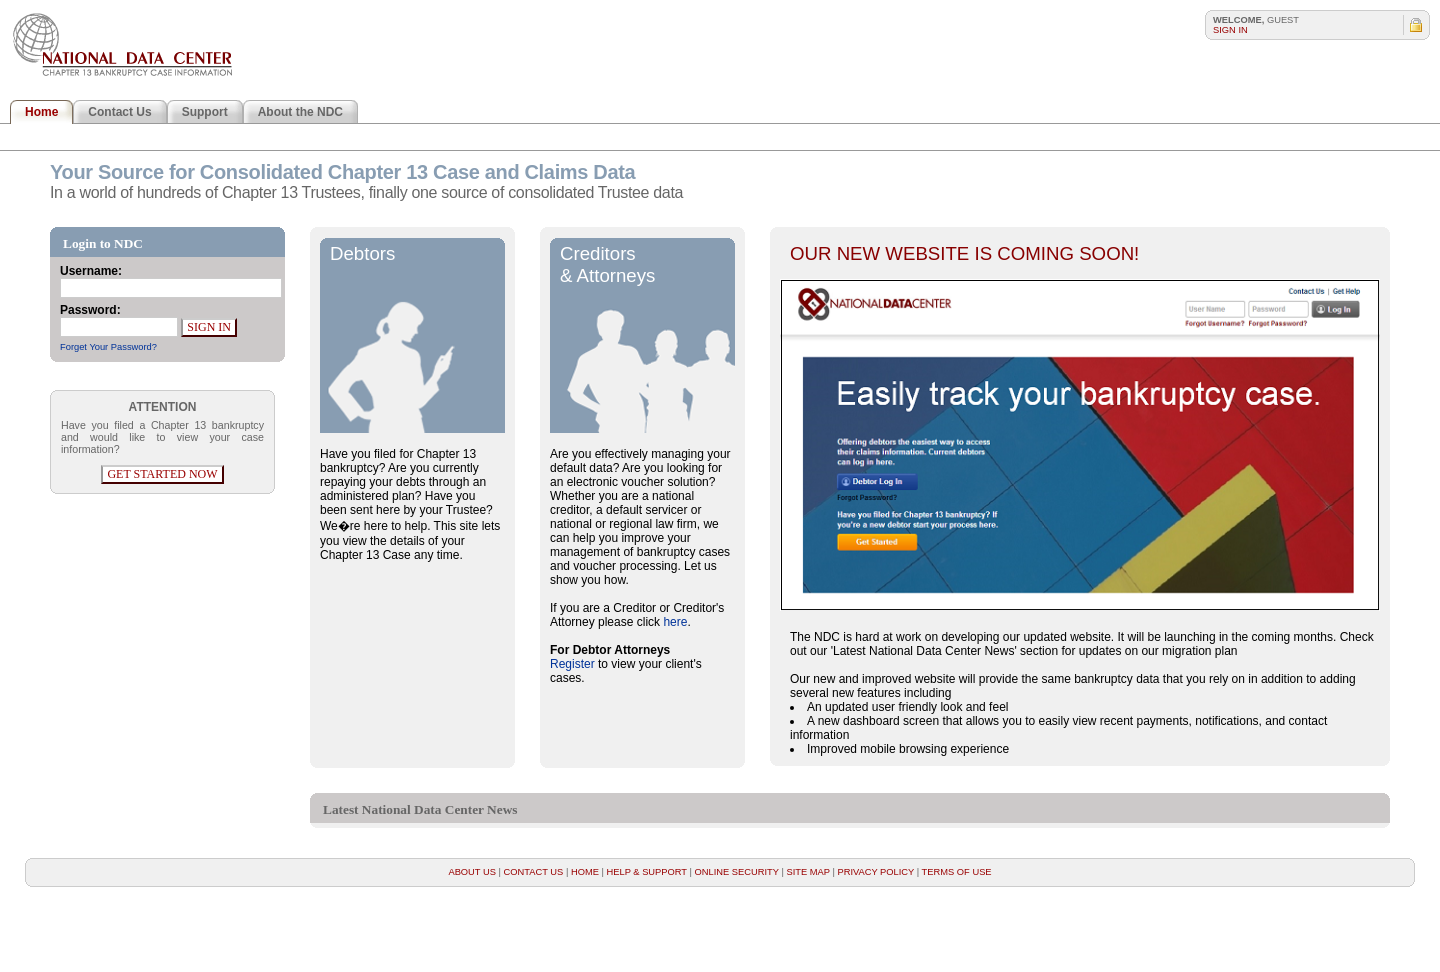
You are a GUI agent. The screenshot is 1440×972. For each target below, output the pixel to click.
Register (572, 664)
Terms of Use (957, 872)
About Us (473, 872)
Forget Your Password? (108, 347)
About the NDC (300, 112)
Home (41, 112)
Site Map (807, 872)
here (675, 622)
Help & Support (647, 872)
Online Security (737, 872)
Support (205, 112)
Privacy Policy (875, 872)
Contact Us (119, 112)
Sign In (1230, 30)
